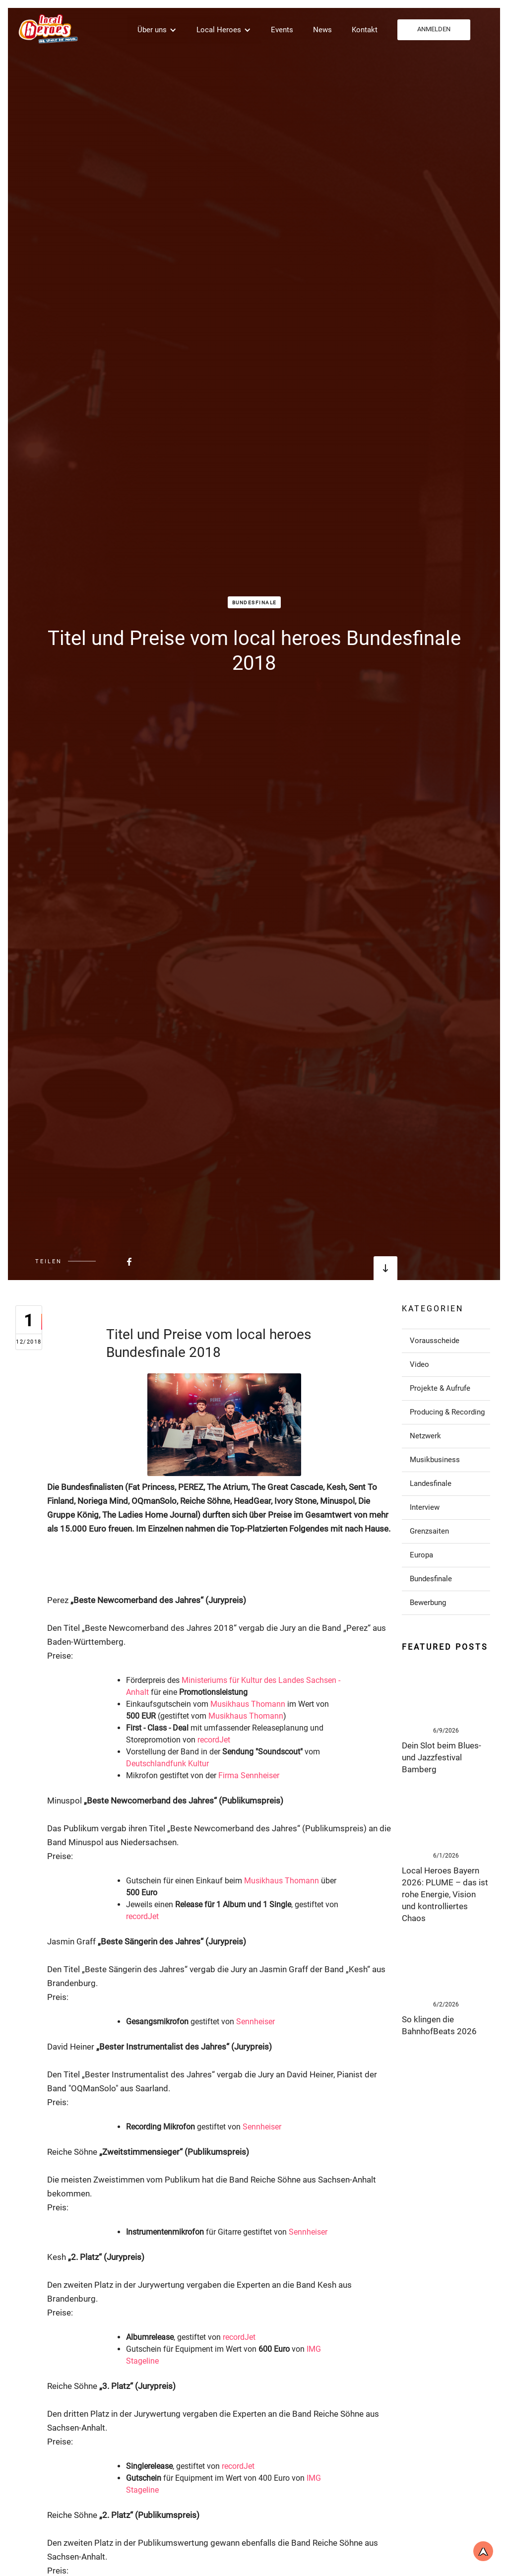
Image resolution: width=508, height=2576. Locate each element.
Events (282, 29)
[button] (157, 30)
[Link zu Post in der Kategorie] (446, 1340)
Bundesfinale (254, 602)
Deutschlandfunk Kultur (167, 1763)
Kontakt (365, 29)
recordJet (213, 1739)
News (322, 29)
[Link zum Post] (446, 1692)
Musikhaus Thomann (247, 1704)
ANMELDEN (433, 29)
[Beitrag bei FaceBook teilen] (105, 1261)
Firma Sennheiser (248, 1775)
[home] (47, 28)
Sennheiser (255, 2021)
